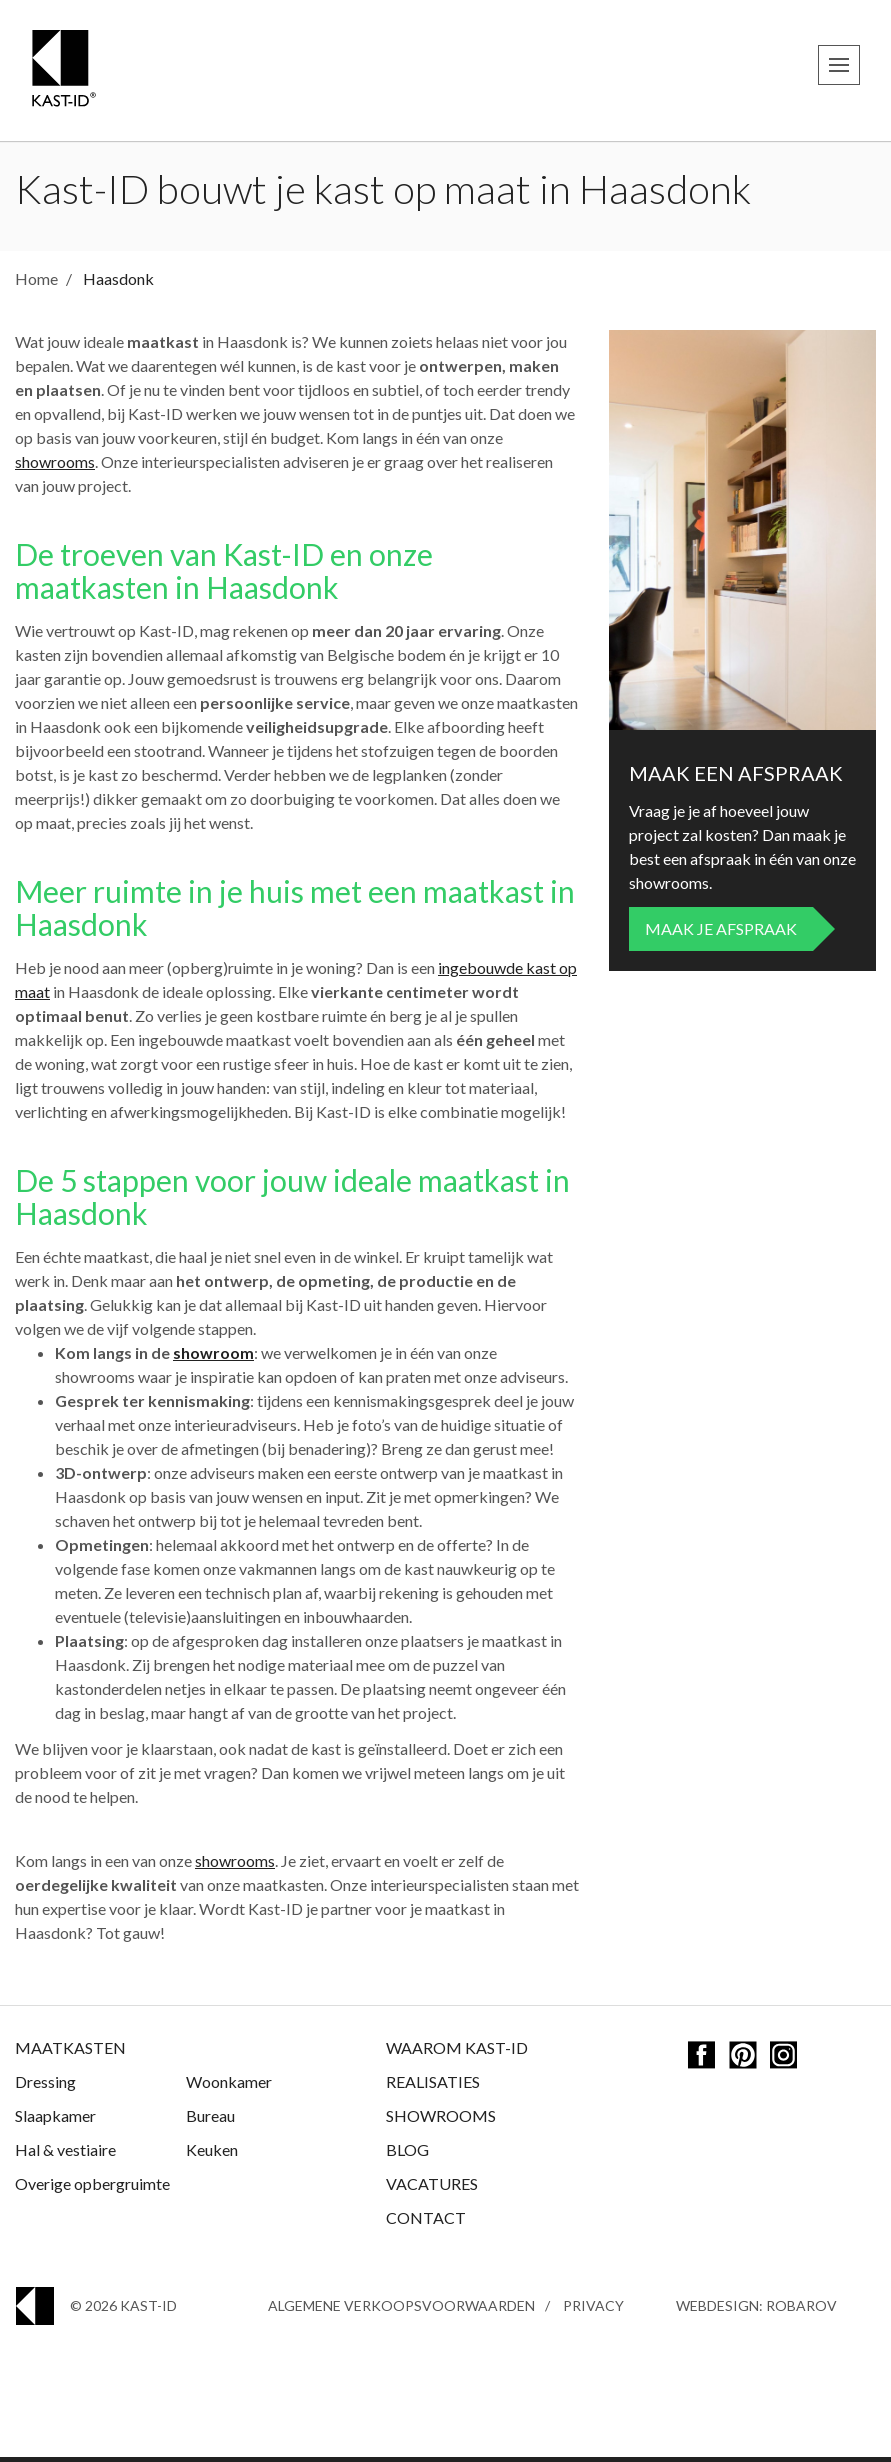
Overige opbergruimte (92, 2188)
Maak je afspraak (721, 933)
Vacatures (432, 2188)
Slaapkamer (55, 2120)
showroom (213, 1357)
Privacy (593, 2310)
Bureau (210, 2120)
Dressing (45, 2086)
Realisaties (433, 2086)
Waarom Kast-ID (457, 2052)
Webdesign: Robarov (756, 2310)
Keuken (212, 2154)
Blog (407, 2154)
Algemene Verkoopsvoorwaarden (401, 2310)
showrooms (55, 466)
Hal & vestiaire (65, 2154)
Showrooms (441, 2120)
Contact (426, 2222)
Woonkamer (229, 2086)
